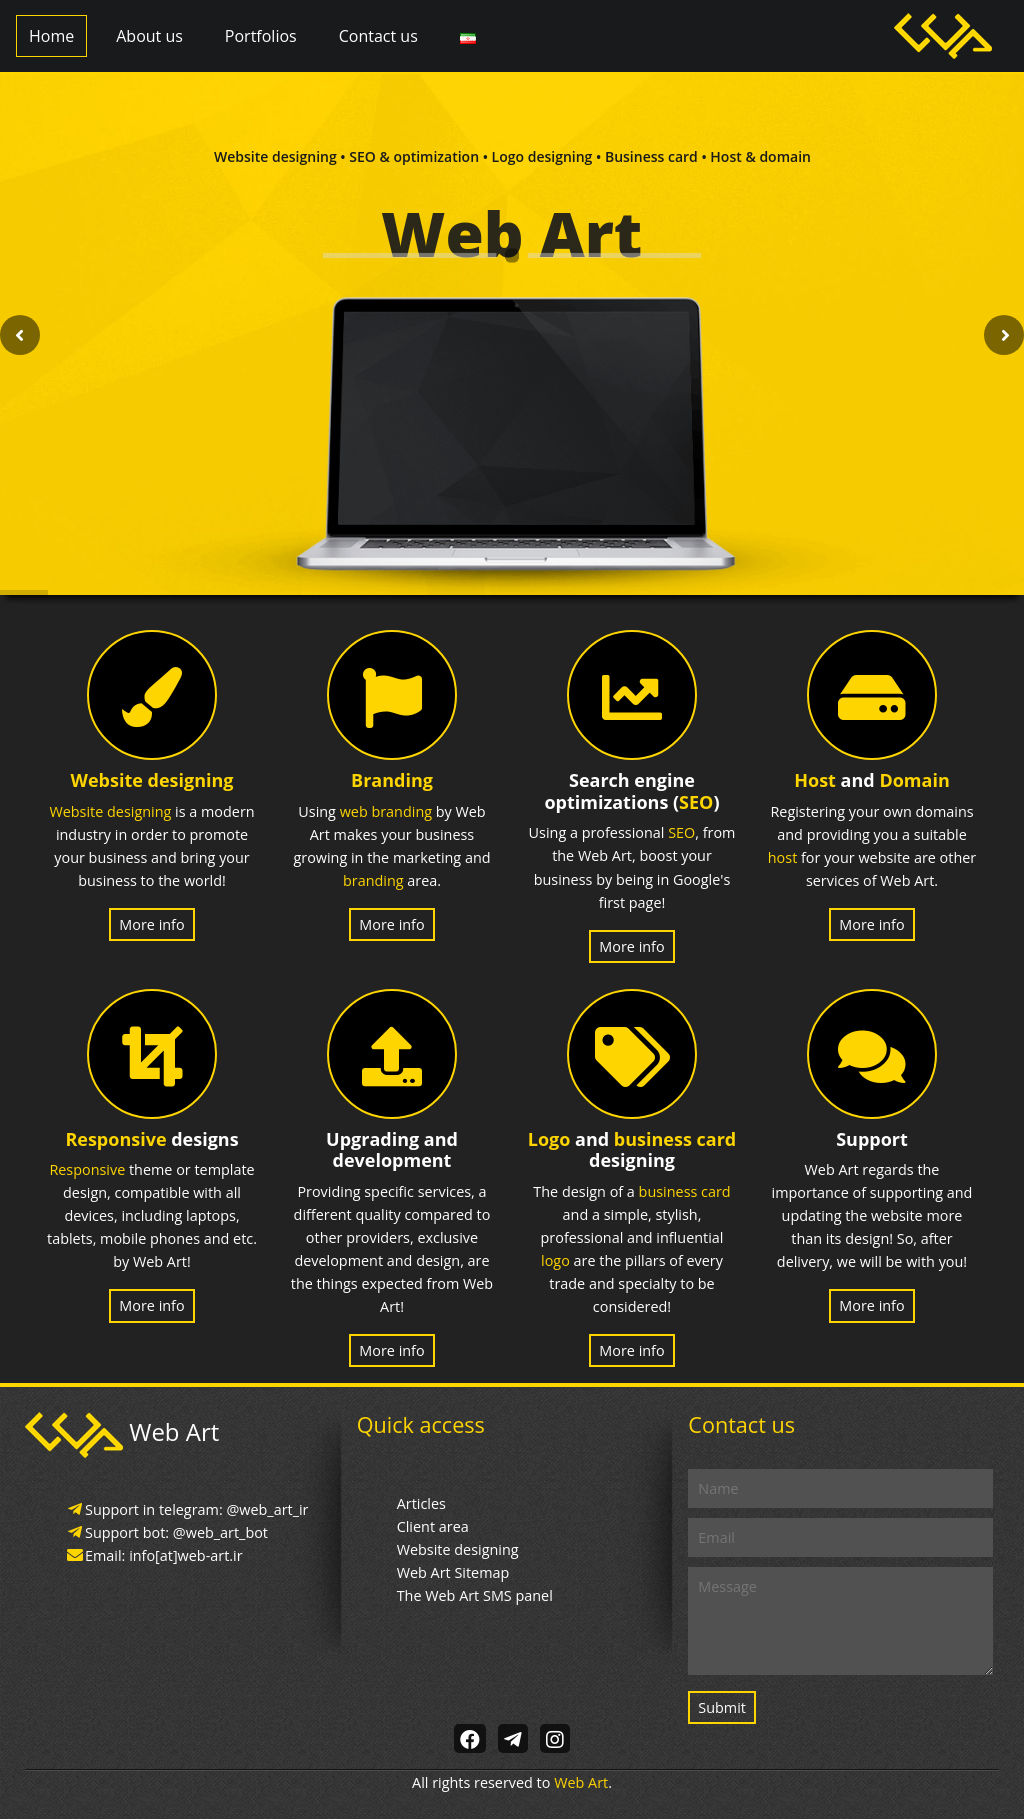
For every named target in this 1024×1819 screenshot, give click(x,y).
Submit (722, 1707)
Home (51, 36)
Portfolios (261, 36)
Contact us (378, 36)
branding (373, 880)
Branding (392, 780)
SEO (696, 802)
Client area (433, 1526)
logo (555, 1260)
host (782, 857)
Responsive (115, 1139)
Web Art (581, 1782)
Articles (421, 1503)
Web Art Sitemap (453, 1572)
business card (675, 1139)
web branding (386, 811)
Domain (914, 780)
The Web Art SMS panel (475, 1595)
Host (815, 780)
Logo (549, 1139)
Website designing (152, 780)
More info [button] (151, 924)
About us (149, 36)
